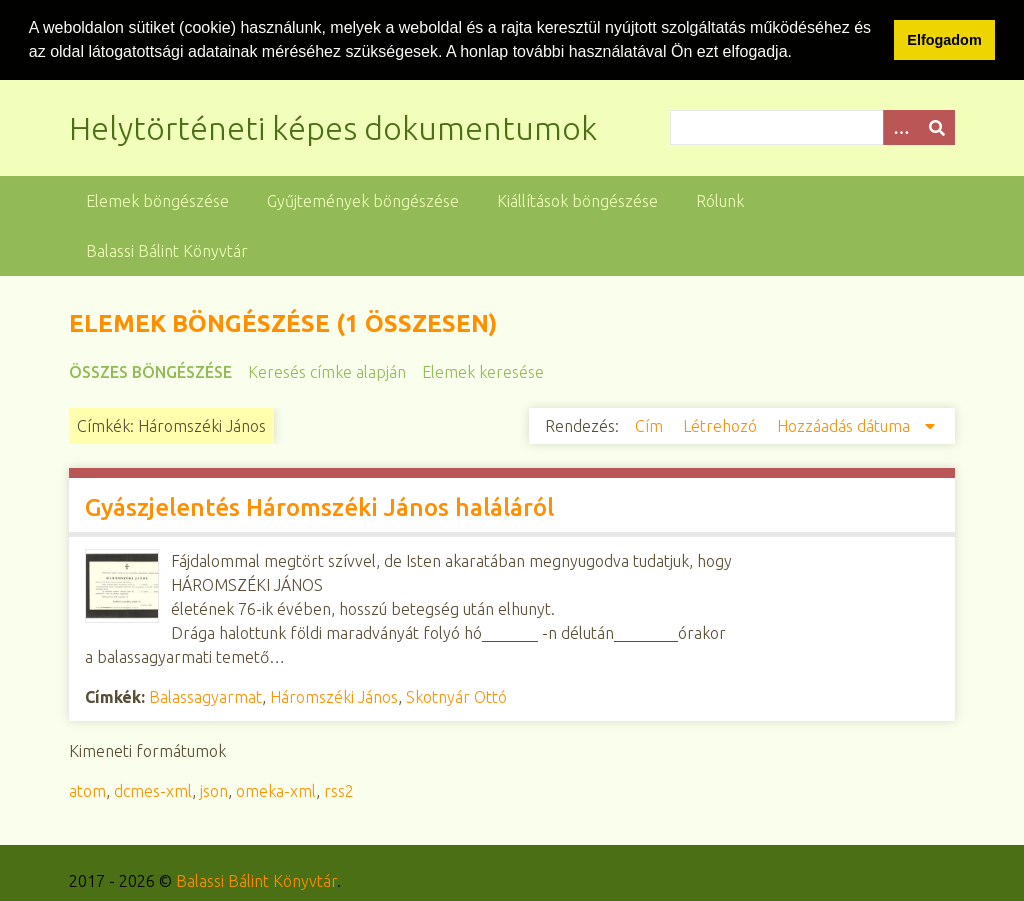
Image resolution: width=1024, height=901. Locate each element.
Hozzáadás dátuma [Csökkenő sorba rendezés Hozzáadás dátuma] (845, 425)
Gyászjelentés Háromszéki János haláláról (319, 506)
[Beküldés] (937, 126)
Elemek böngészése (157, 200)
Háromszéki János (334, 696)
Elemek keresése (483, 371)
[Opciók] (901, 126)
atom (87, 790)
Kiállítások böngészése (577, 200)
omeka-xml (276, 790)
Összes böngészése (150, 371)
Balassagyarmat (205, 696)
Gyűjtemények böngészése (363, 200)
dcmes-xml (153, 790)
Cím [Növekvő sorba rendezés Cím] (651, 425)
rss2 (339, 790)
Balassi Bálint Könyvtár (167, 250)
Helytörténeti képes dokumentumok (333, 127)
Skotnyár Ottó (456, 696)
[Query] (812, 126)
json (214, 790)
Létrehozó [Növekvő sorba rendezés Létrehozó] (722, 425)
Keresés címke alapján (327, 371)
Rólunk (720, 200)
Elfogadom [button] (944, 40)
